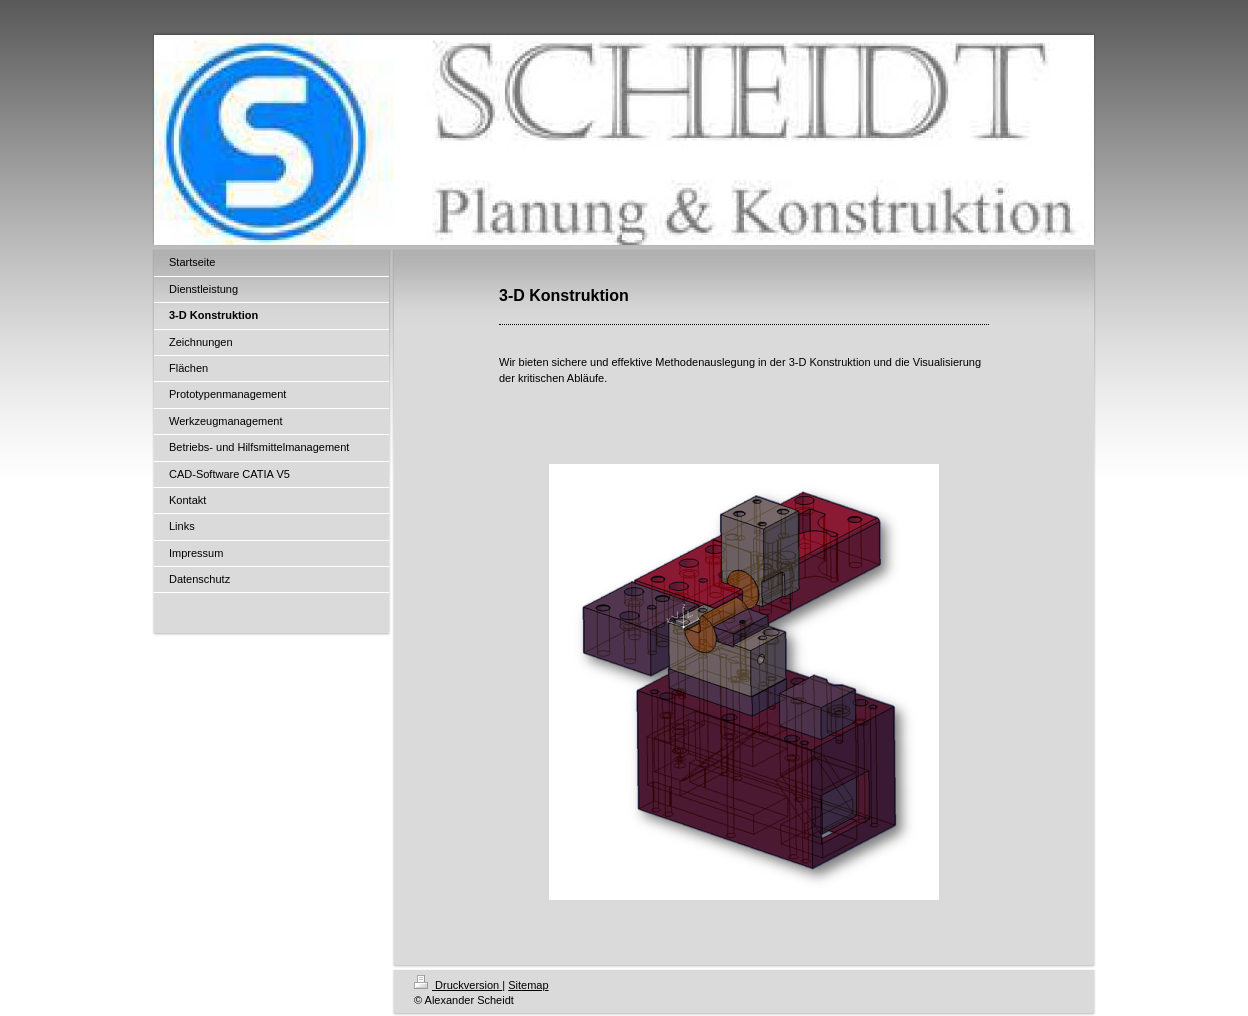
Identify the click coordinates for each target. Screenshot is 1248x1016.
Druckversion (458, 985)
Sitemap (528, 985)
